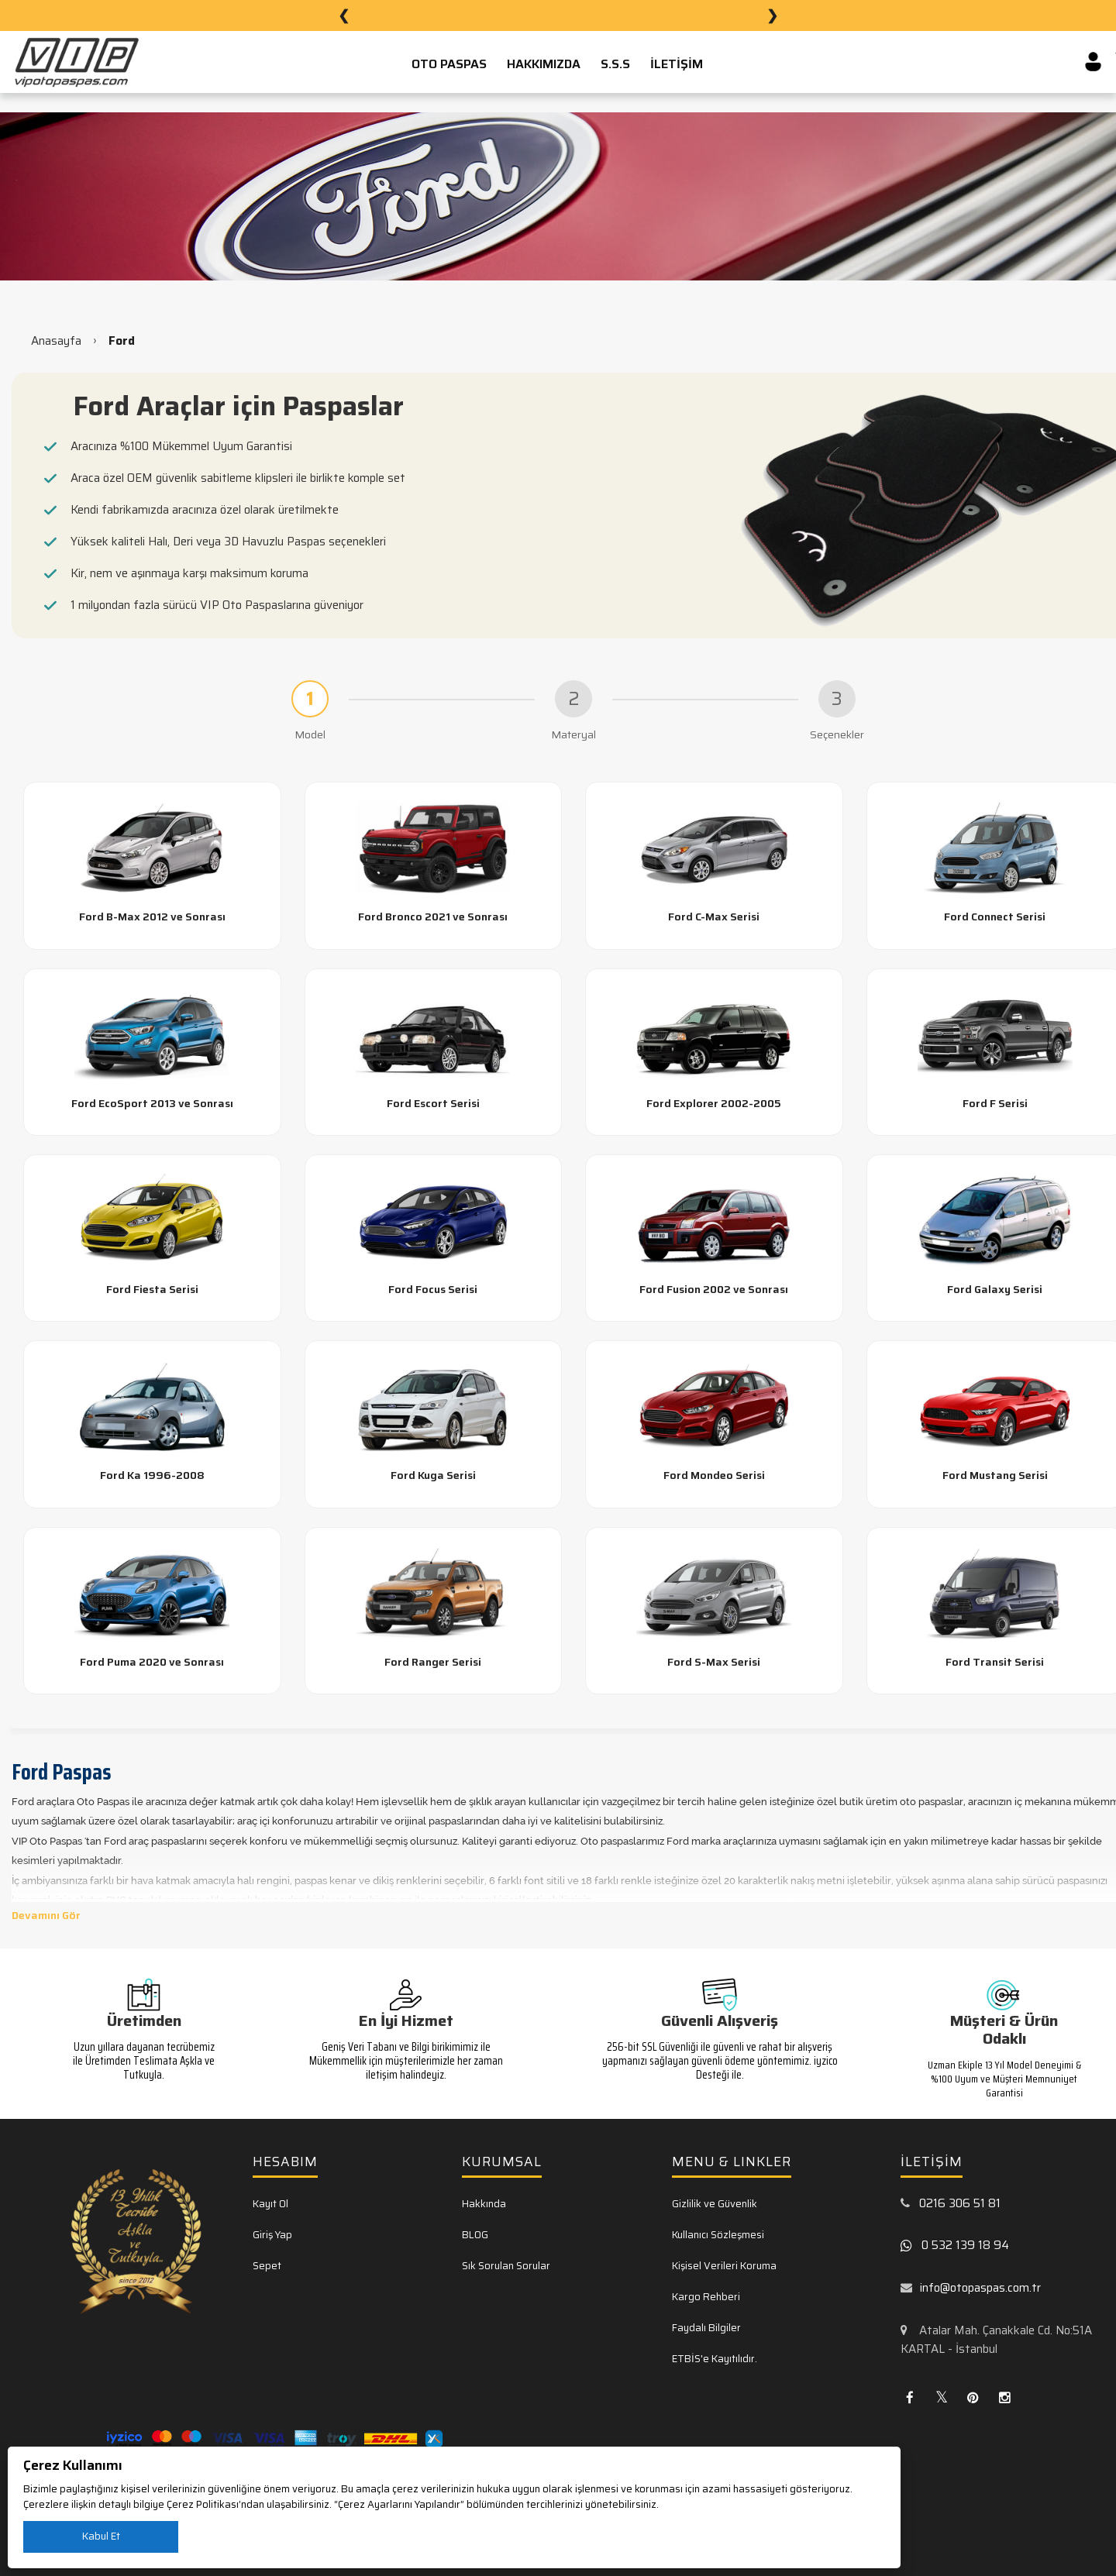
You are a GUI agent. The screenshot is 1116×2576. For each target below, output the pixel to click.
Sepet (267, 2266)
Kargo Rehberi (706, 2297)
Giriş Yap (272, 2235)
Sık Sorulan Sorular (506, 2266)
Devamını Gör (46, 1915)
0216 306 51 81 (960, 2203)
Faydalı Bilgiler (706, 2328)
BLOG (475, 2235)
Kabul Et (101, 2536)
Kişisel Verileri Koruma (724, 2266)
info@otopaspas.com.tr (980, 2288)
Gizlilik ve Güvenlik (714, 2204)
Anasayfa (56, 341)
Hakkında (484, 2204)
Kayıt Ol (270, 2204)
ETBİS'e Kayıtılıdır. (714, 2359)
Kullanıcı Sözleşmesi (718, 2235)
